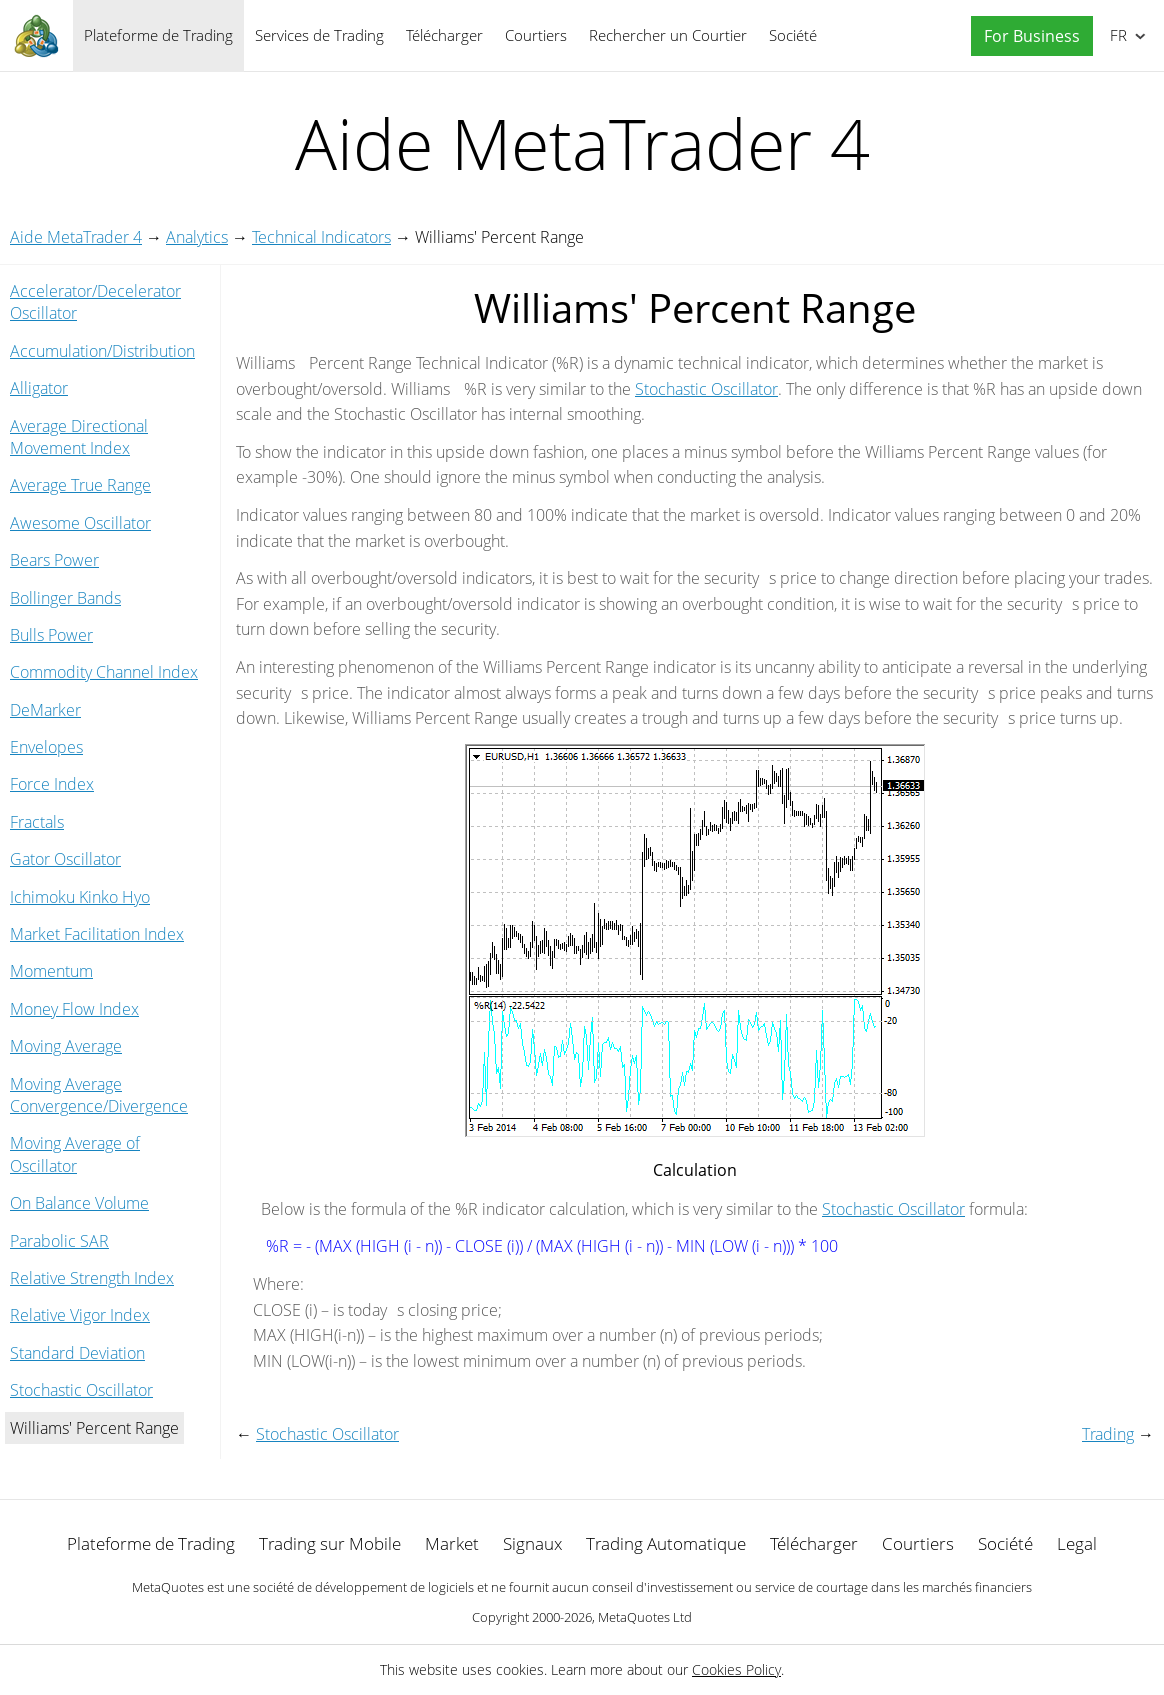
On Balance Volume (79, 1203)
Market (452, 1543)
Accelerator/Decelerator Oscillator (95, 302)
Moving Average (66, 1046)
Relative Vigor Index (80, 1315)
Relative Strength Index (92, 1278)
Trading (1108, 1434)
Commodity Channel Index (104, 672)
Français (1116, 35)
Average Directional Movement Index (79, 437)
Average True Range (80, 485)
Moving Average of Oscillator (75, 1154)
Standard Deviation (77, 1353)
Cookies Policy (736, 1669)
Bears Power (54, 560)
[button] (1027, 36)
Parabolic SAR (59, 1241)
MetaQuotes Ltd (645, 1617)
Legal (1077, 1543)
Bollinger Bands (65, 598)
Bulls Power (51, 635)
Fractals (37, 822)
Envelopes (46, 747)
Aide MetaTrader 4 (76, 237)
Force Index (52, 784)
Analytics (197, 237)
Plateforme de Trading (158, 35)
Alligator (39, 388)
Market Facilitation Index (97, 934)
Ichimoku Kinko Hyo (80, 897)
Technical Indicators (321, 237)
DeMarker (45, 710)
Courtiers (536, 35)
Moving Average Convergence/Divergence (99, 1095)
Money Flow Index (74, 1009)
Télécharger (444, 35)
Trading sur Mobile (330, 1543)
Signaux (532, 1543)
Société (793, 35)
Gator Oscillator (65, 859)
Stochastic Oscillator (81, 1390)
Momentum (51, 971)
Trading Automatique (666, 1543)
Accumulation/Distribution (102, 351)
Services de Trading (319, 35)
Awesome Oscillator (80, 523)
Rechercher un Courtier (668, 35)
